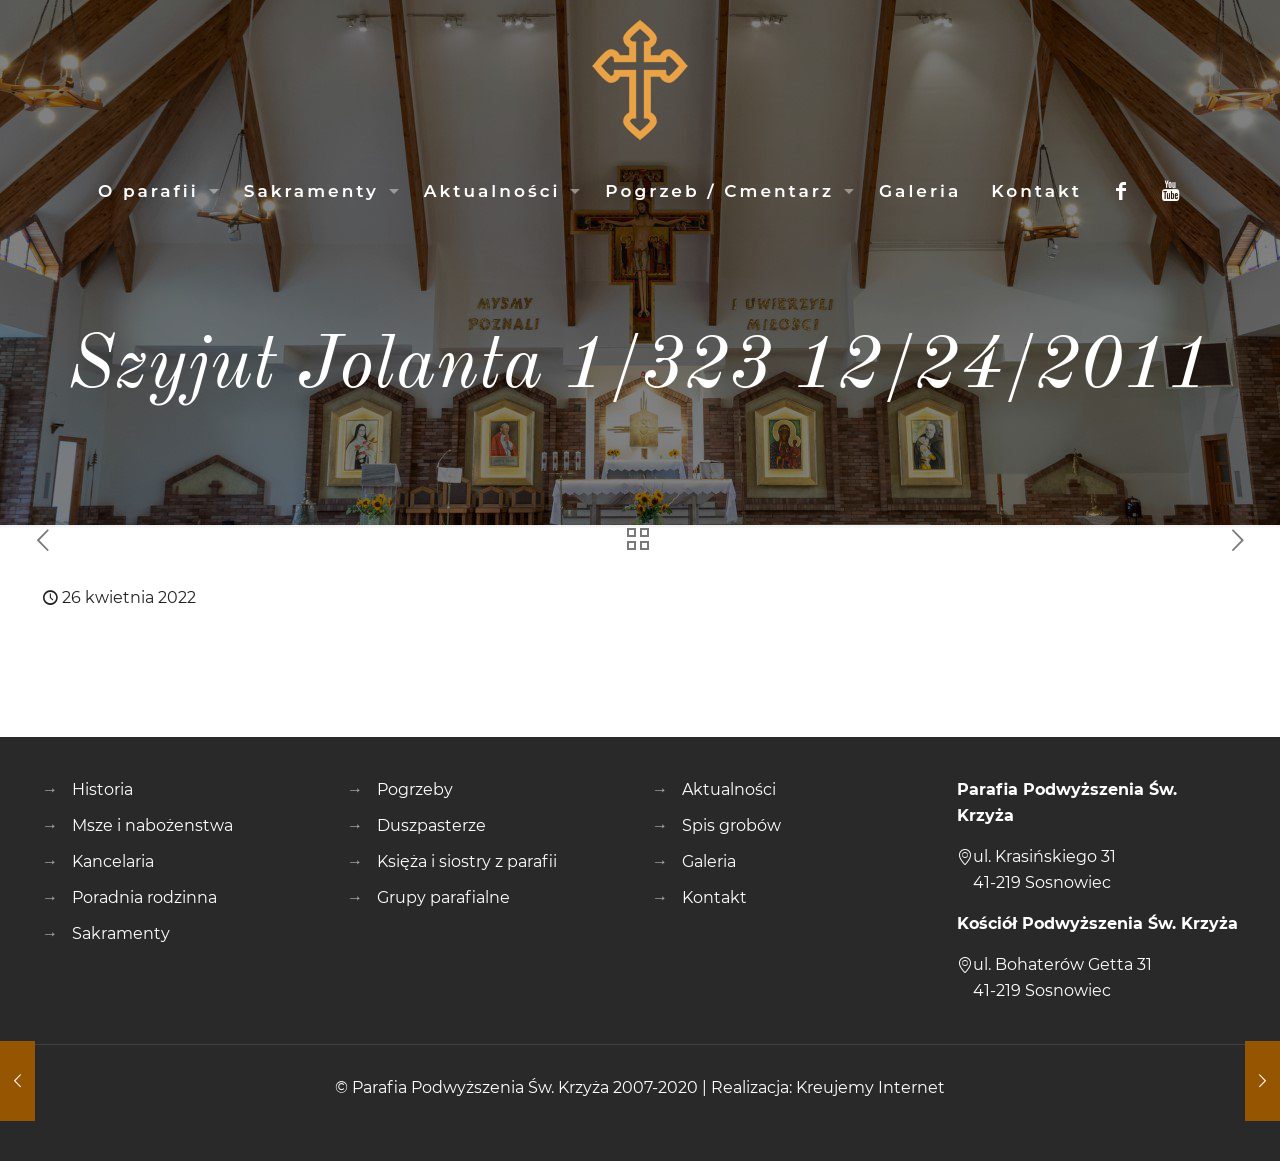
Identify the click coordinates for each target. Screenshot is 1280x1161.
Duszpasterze (431, 825)
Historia (102, 789)
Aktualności (729, 789)
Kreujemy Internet (870, 1087)
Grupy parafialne (443, 897)
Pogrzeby (415, 789)
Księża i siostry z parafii (467, 861)
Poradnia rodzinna (144, 897)
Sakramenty (121, 933)
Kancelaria (113, 861)
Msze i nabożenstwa (152, 825)
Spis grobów (731, 825)
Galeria (709, 861)
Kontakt (714, 897)
